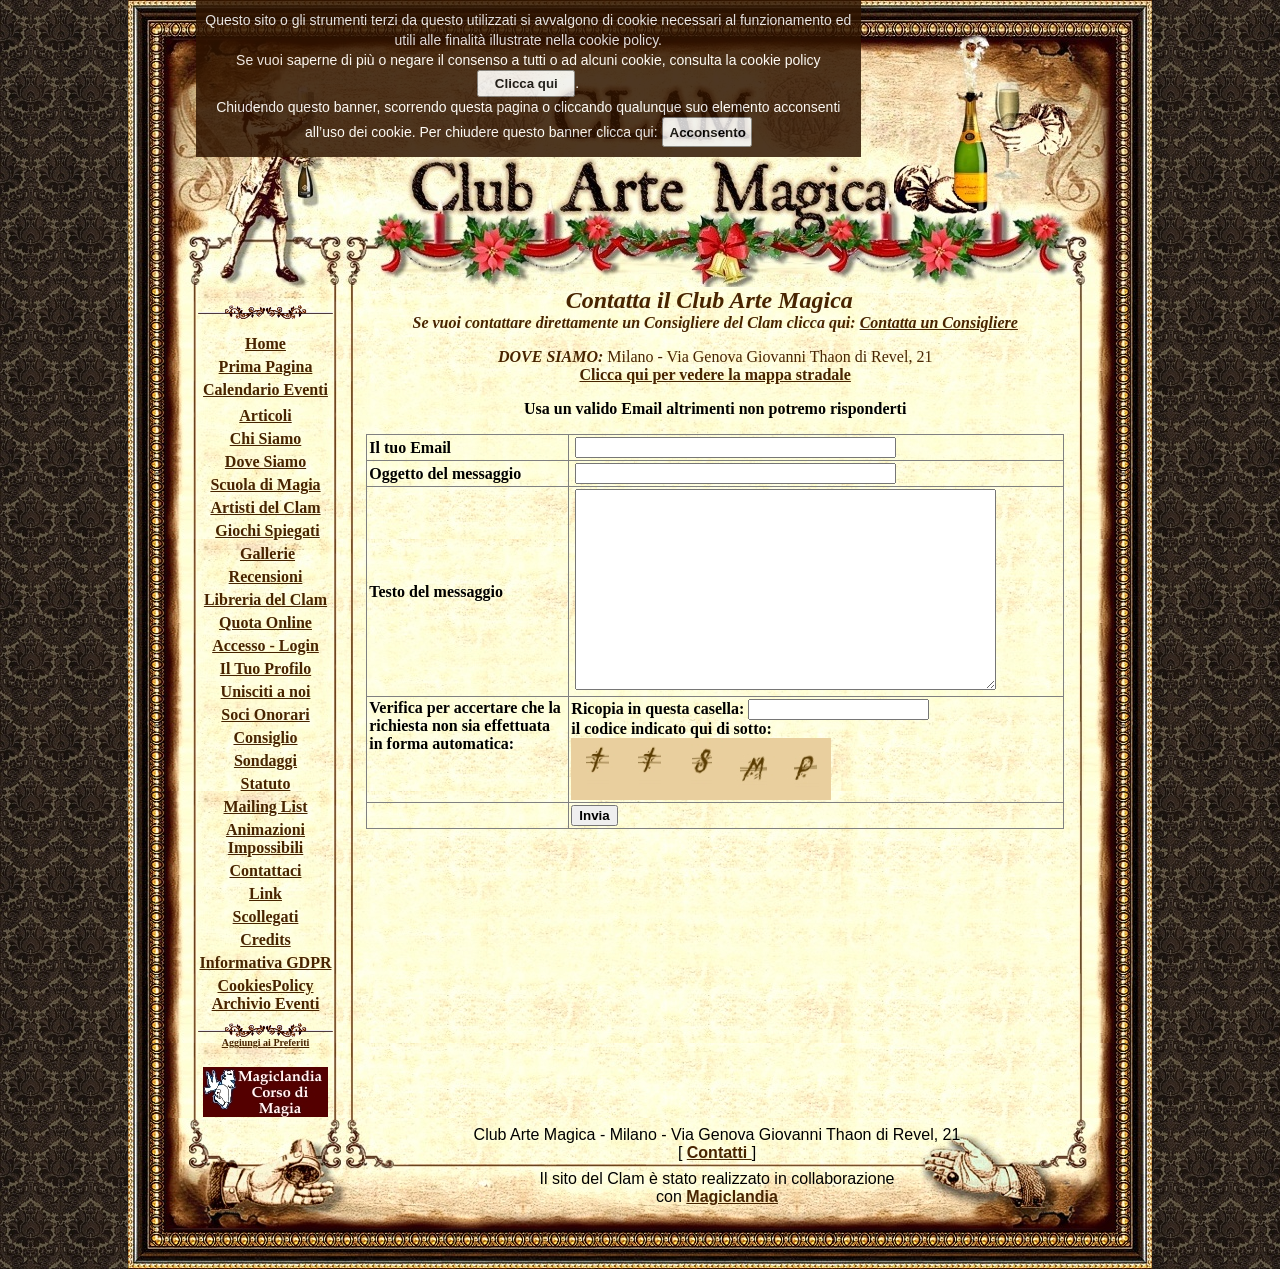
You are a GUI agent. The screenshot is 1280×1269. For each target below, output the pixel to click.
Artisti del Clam (265, 507)
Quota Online (265, 622)
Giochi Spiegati (267, 530)
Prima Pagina (266, 366)
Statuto (266, 783)
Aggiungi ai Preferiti (266, 1042)
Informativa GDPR (266, 962)
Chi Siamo (266, 438)
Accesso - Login (265, 645)
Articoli (265, 415)
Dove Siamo (265, 461)
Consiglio (265, 737)
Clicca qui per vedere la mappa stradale (715, 374)
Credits (265, 939)
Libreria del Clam (265, 599)
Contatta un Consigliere (939, 322)
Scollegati (266, 916)
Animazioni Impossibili (265, 838)
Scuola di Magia (265, 484)
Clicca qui (526, 83)
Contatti (719, 1152)
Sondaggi (265, 760)
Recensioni (266, 576)
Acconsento (708, 132)
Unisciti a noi (266, 691)
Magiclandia (732, 1196)
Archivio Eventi (266, 1003)
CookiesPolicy (266, 985)
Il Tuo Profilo (265, 668)
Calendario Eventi (265, 389)
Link (265, 893)
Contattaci (266, 870)
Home (265, 343)
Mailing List (265, 806)
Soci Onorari (265, 714)
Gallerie (267, 553)
